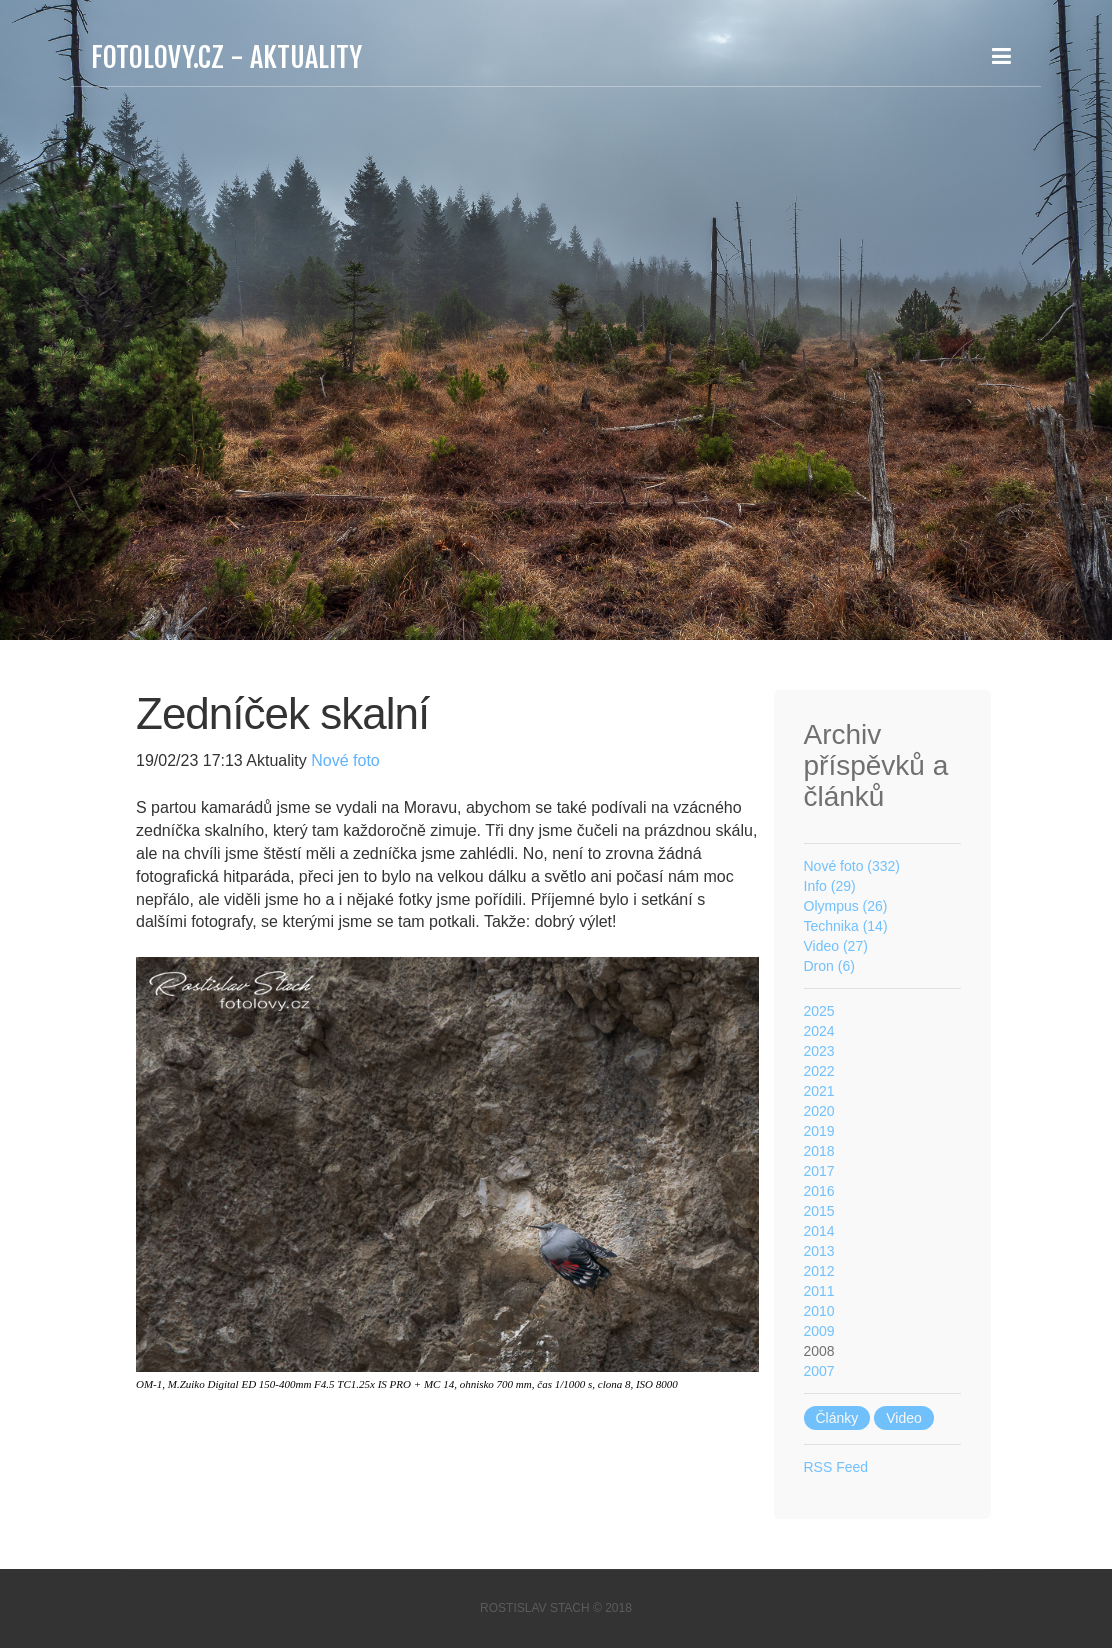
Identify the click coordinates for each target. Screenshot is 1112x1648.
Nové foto (343, 760)
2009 (819, 1331)
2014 (819, 1231)
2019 (819, 1131)
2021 (819, 1091)
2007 (819, 1371)
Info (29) (830, 886)
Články (837, 1418)
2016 (819, 1191)
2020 (819, 1111)
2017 (819, 1171)
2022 (819, 1071)
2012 (819, 1271)
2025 (819, 1011)
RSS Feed (836, 1467)
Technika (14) (846, 926)
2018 (819, 1151)
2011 (819, 1291)
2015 (819, 1211)
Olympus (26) (846, 906)
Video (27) (836, 946)
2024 (819, 1031)
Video (904, 1418)
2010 (819, 1311)
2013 (819, 1251)
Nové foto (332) (852, 866)
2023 (819, 1051)
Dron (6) (829, 966)
